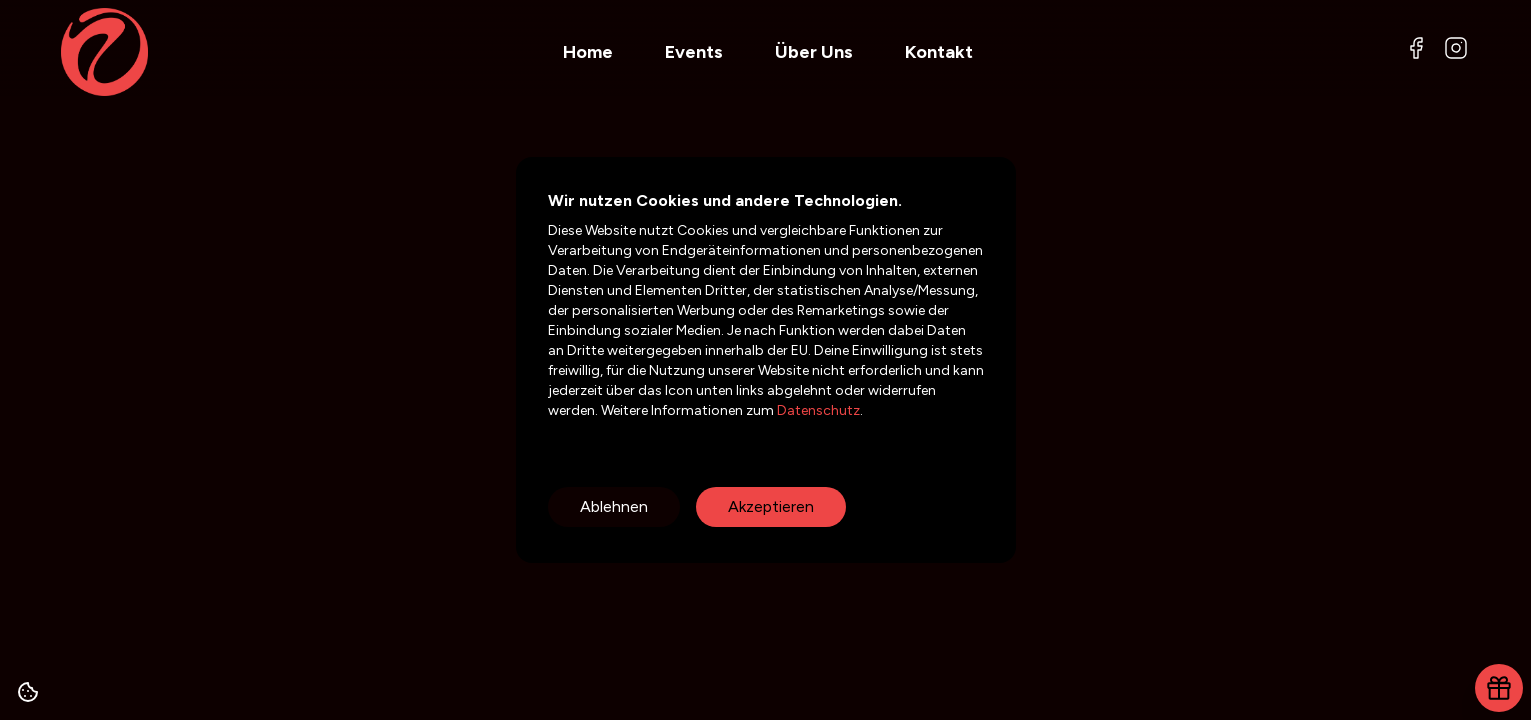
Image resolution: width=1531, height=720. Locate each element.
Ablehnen (614, 506)
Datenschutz (817, 410)
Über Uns (814, 52)
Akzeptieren (771, 506)
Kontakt (939, 52)
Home (588, 52)
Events (694, 52)
